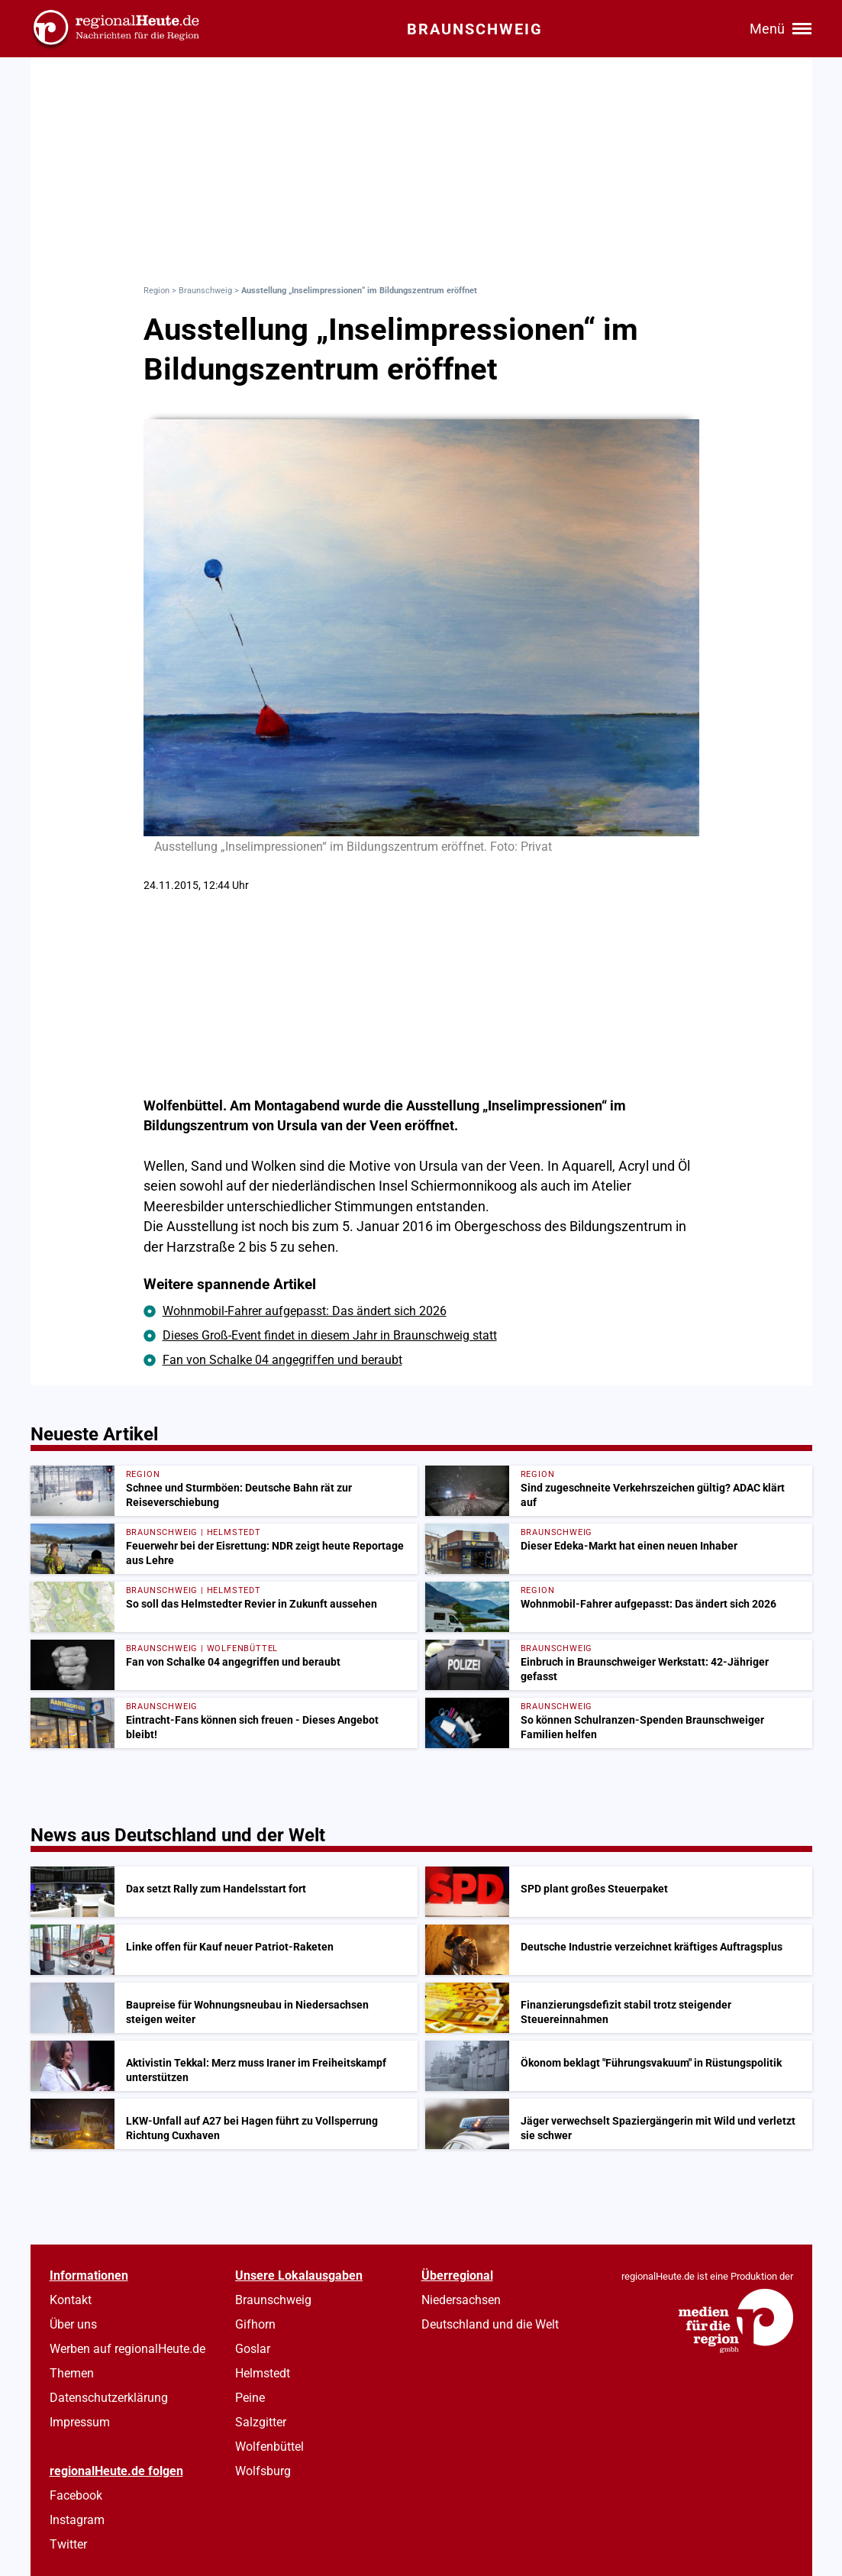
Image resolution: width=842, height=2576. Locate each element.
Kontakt (71, 2300)
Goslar (252, 2349)
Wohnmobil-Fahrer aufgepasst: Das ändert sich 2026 (305, 1311)
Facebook (76, 2495)
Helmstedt (262, 2373)
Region (156, 291)
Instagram (77, 2520)
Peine (250, 2397)
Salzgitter (260, 2422)
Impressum (80, 2422)
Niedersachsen (461, 2300)
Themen (72, 2373)
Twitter (68, 2544)
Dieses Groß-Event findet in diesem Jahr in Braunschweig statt (330, 1335)
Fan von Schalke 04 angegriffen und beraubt (282, 1360)
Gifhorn (255, 2324)
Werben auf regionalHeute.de (127, 2349)
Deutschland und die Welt (490, 2324)
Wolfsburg (263, 2471)
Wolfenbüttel (269, 2446)
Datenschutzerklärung (109, 2397)
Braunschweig (205, 291)
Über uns (73, 2324)
